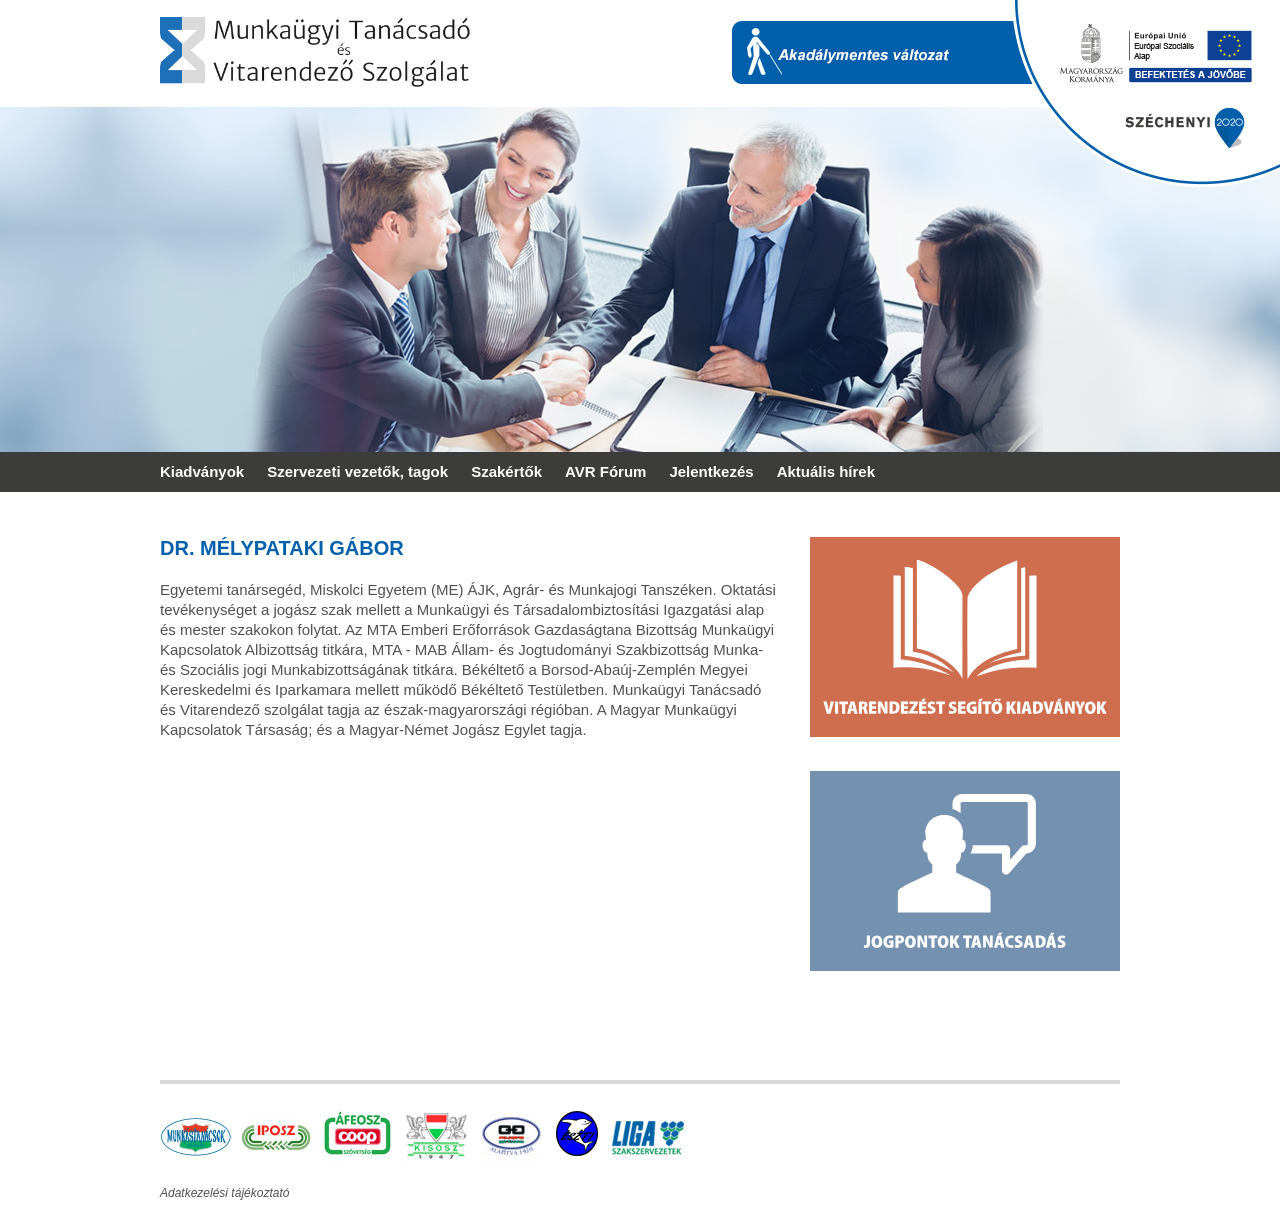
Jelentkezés (711, 471)
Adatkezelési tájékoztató (224, 1193)
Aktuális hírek (826, 471)
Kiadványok (202, 471)
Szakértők (506, 471)
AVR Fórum (605, 471)
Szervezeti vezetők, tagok (357, 471)
